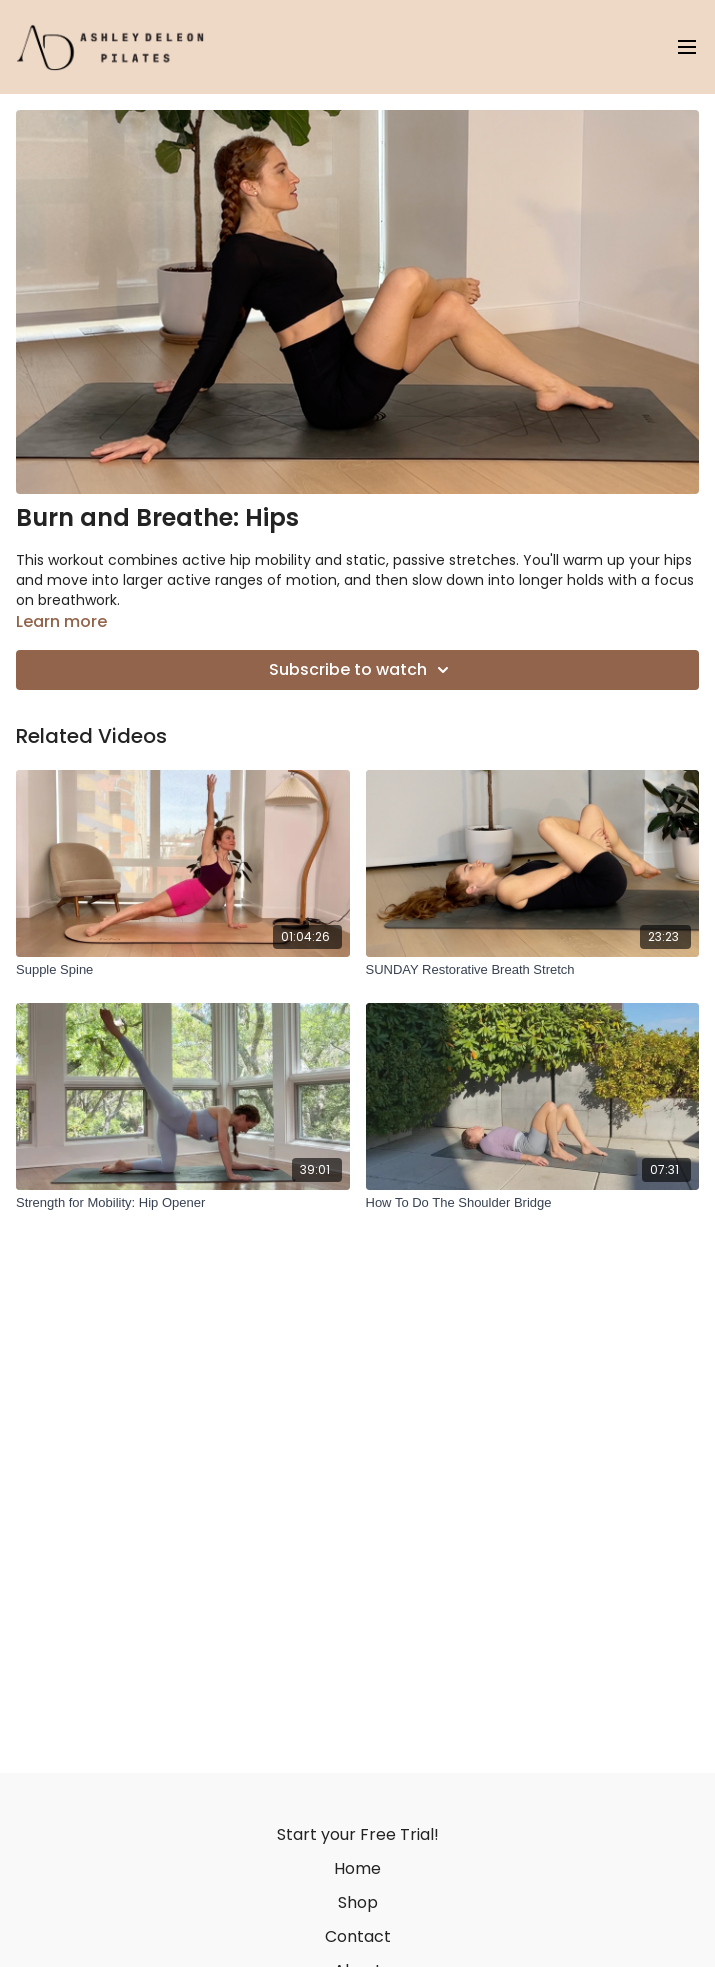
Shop (358, 1902)
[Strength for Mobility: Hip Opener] (183, 1203)
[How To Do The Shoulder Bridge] (533, 1203)
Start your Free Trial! (358, 1834)
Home (357, 1868)
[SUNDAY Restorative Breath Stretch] (533, 970)
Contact (358, 1936)
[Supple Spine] (183, 970)
